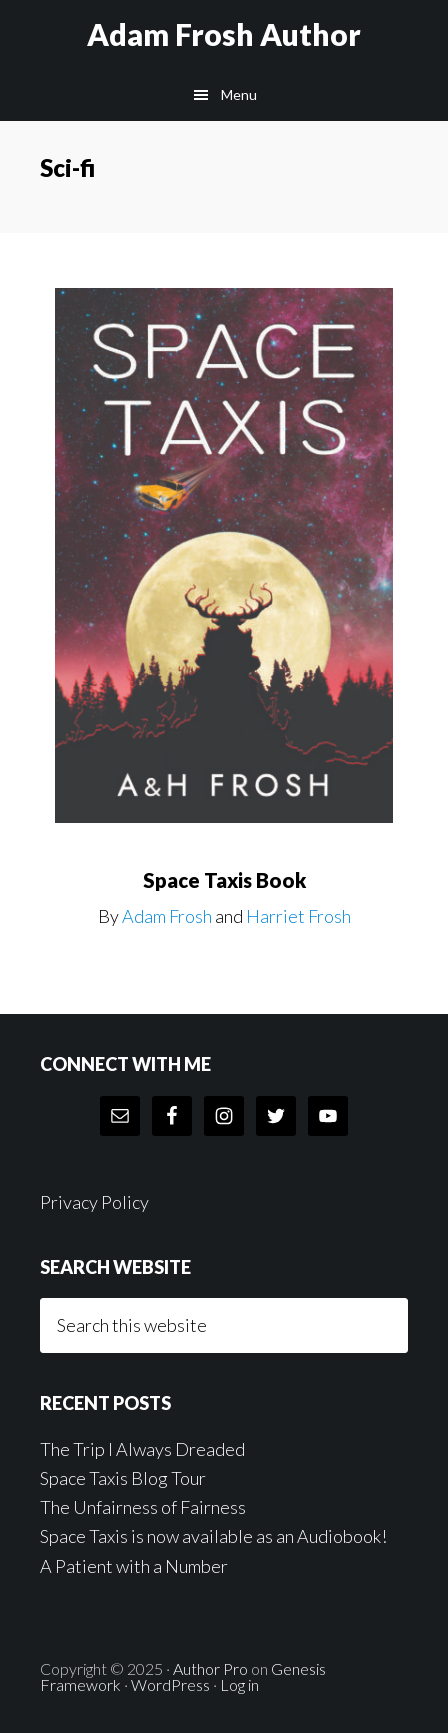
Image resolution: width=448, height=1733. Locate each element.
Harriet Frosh (298, 916)
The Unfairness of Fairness (143, 1507)
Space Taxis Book (224, 880)
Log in (239, 1684)
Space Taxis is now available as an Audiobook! (213, 1536)
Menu (239, 94)
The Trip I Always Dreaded (142, 1449)
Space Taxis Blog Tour (123, 1478)
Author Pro (210, 1668)
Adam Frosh (167, 916)
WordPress (170, 1684)
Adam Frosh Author (224, 34)
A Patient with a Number (134, 1566)
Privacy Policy (94, 1202)
